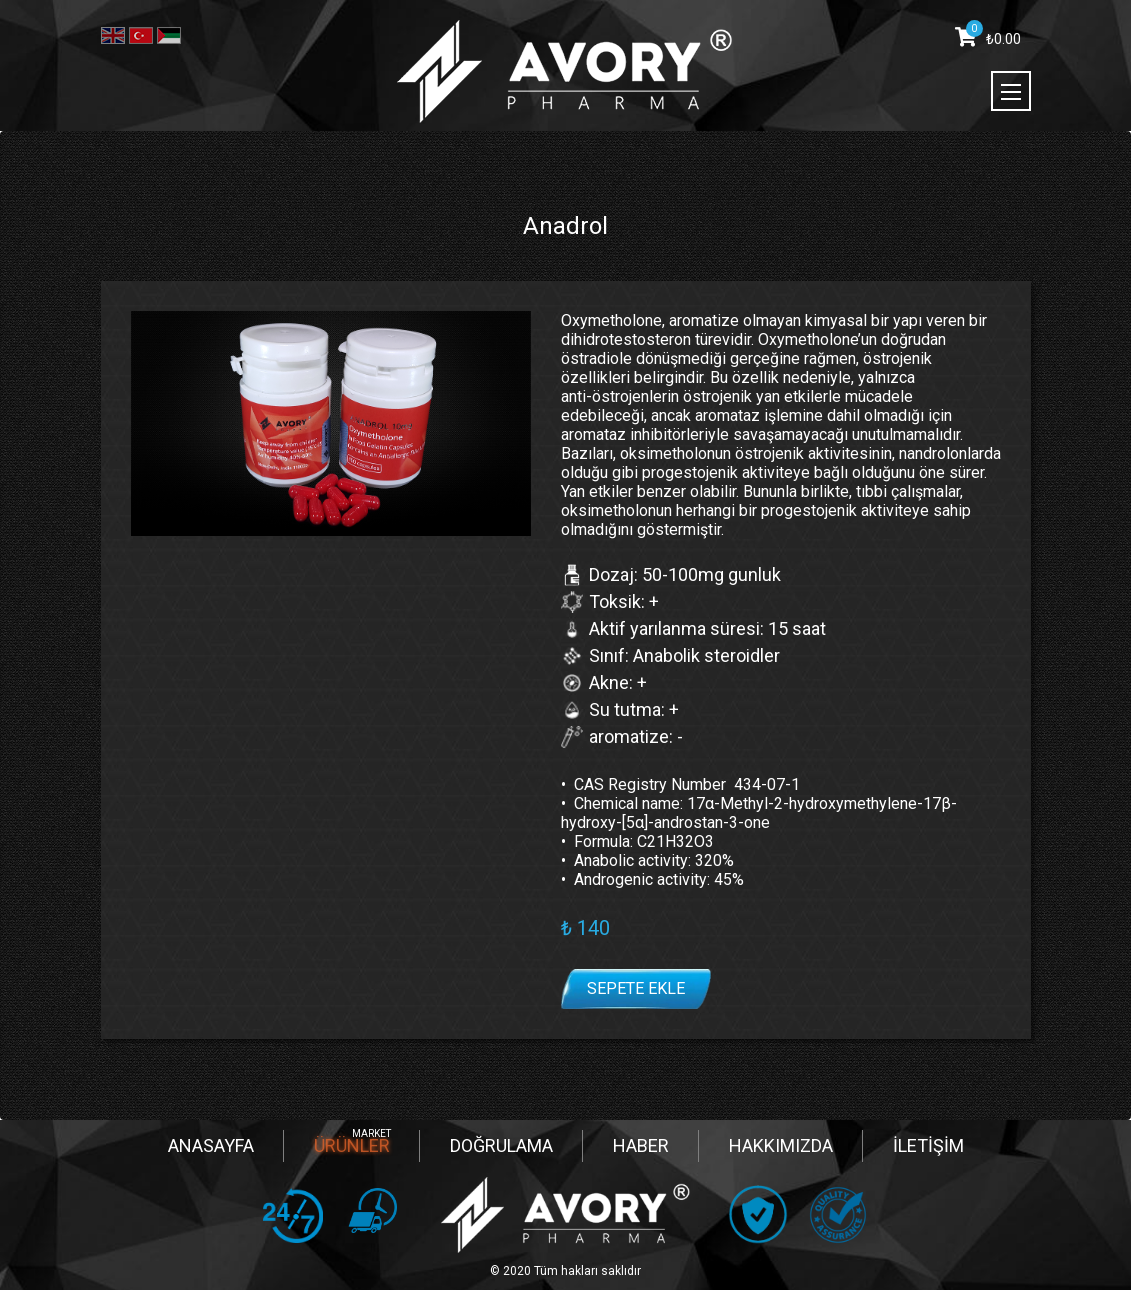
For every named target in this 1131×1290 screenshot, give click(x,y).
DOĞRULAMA (501, 1145)
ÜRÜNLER (352, 1145)
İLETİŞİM (928, 1145)
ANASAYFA (211, 1145)
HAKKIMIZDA (781, 1145)
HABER (641, 1145)
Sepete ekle (636, 988)
